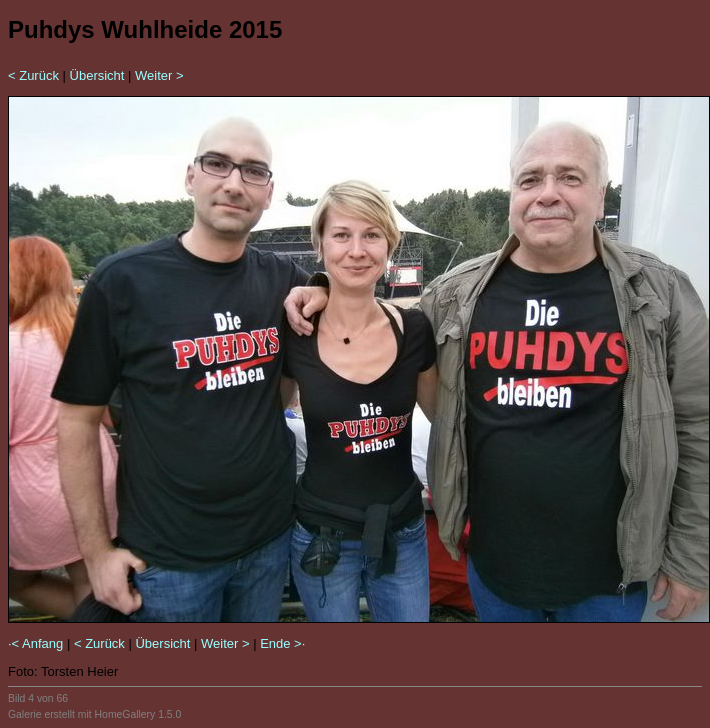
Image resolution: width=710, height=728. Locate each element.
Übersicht (97, 75)
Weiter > (159, 75)
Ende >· (282, 643)
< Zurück (33, 75)
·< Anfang (35, 643)
